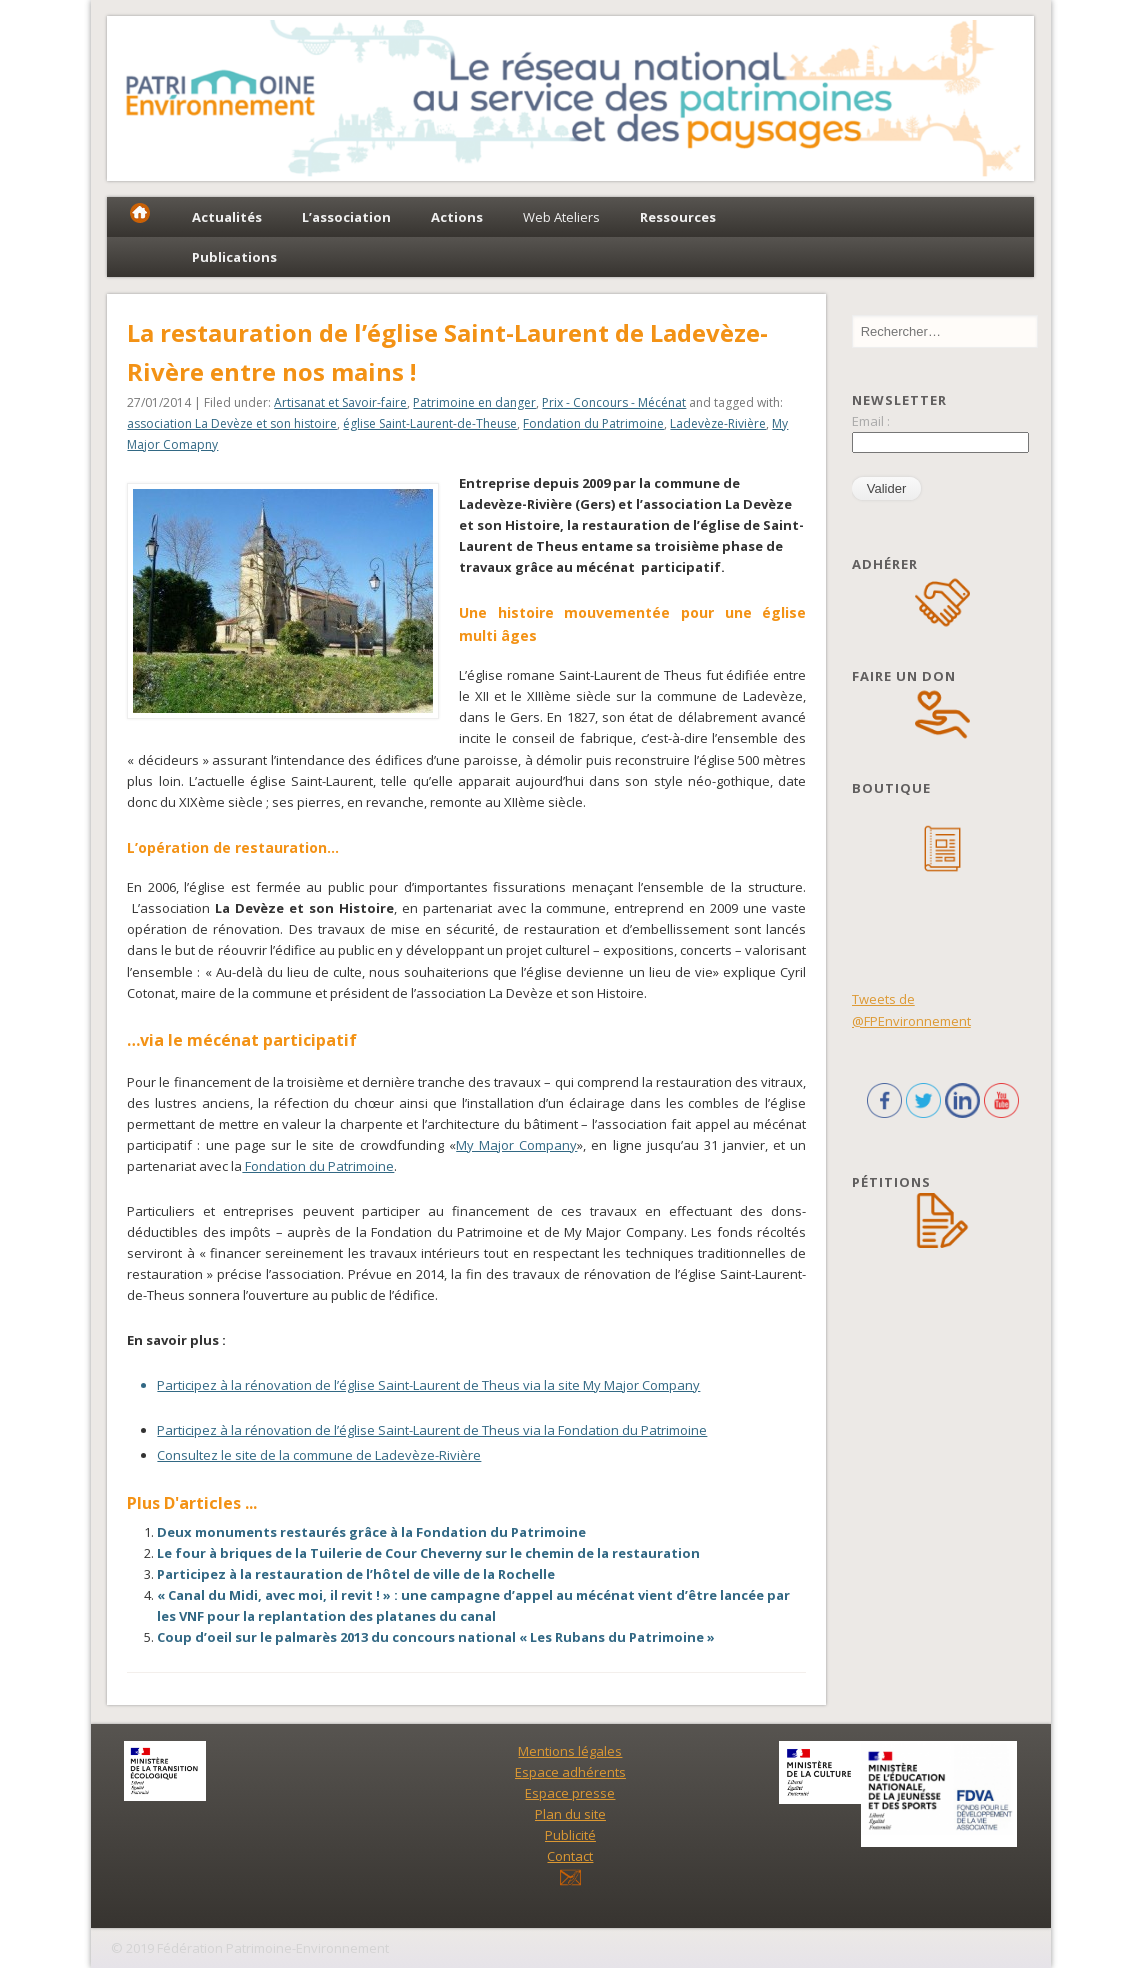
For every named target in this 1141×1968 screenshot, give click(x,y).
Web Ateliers (561, 217)
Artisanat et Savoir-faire (340, 402)
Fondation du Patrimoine (593, 423)
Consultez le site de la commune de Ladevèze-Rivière (319, 1455)
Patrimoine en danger (474, 402)
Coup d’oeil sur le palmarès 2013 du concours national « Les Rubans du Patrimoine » (436, 1637)
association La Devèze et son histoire (232, 423)
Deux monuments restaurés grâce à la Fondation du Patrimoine (371, 1532)
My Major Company (516, 1145)
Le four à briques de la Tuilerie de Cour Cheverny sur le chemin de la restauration (428, 1553)
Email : (871, 421)
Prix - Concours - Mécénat (614, 402)
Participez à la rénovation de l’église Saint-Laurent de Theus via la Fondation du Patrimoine (432, 1430)
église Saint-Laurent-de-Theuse (430, 423)
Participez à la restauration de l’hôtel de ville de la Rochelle (356, 1574)
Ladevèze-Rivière (718, 423)
